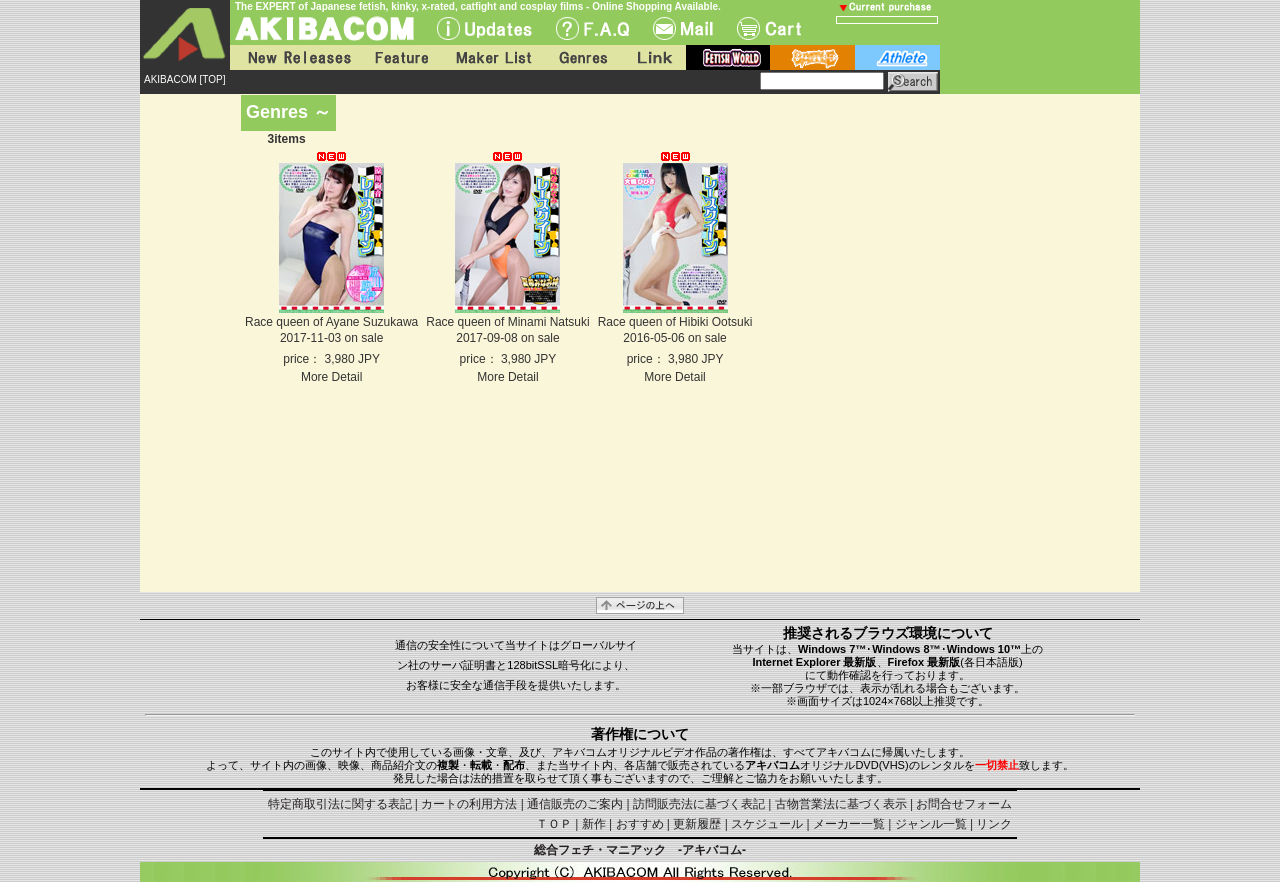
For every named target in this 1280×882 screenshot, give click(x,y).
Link (653, 57)
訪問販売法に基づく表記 (699, 804)
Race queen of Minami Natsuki (507, 322)
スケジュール (767, 824)
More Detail (331, 377)
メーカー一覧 (849, 824)
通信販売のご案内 (575, 804)
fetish (728, 57)
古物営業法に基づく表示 (841, 804)
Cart (769, 28)
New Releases (295, 57)
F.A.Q (592, 28)
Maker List (493, 57)
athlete (897, 57)
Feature (401, 57)
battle (812, 57)
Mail (683, 28)
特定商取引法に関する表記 (340, 804)
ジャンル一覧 (931, 824)
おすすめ (640, 824)
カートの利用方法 (469, 804)
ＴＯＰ (554, 824)
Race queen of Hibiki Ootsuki (675, 322)
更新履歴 (697, 824)
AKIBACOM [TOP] (185, 79)
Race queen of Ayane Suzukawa (331, 322)
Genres (582, 57)
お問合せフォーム (964, 804)
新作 (594, 824)
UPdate (484, 28)
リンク (994, 824)
